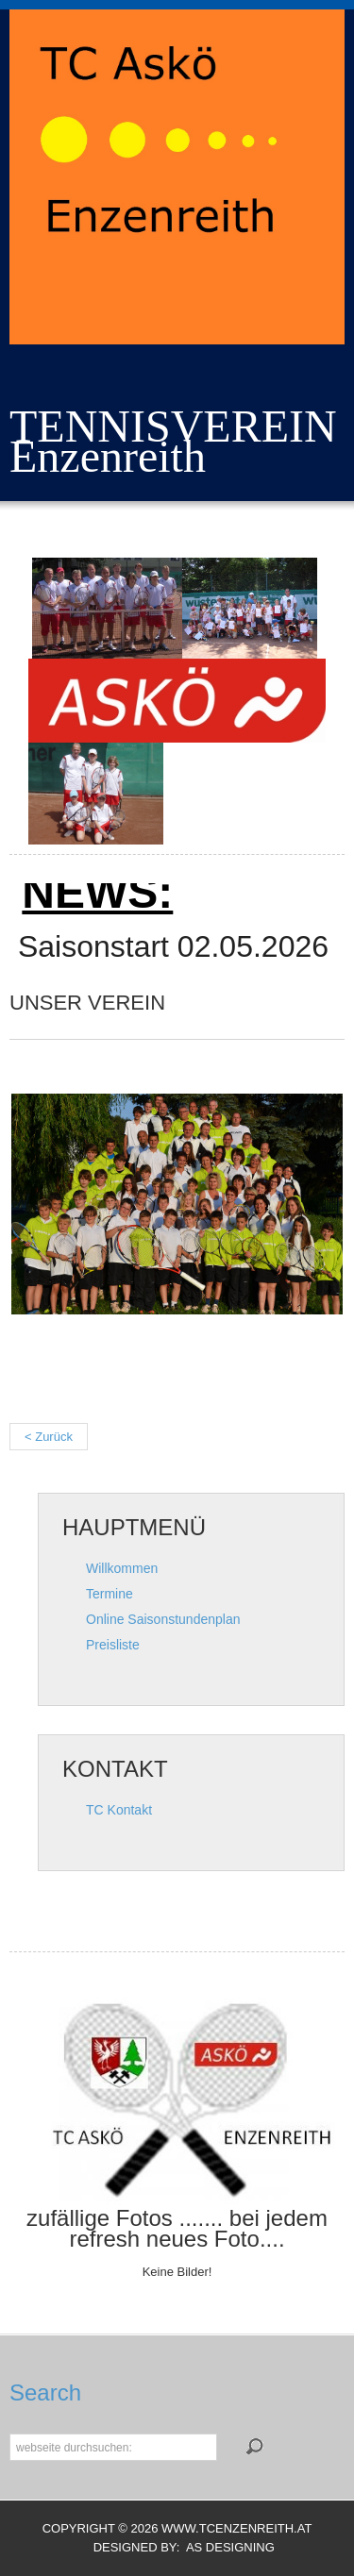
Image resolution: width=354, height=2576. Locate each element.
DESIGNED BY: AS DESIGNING (177, 2547)
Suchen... (9, 2432)
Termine (109, 1593)
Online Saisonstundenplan (163, 1619)
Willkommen (122, 1568)
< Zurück (49, 1437)
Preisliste (113, 1644)
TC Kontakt (119, 1809)
